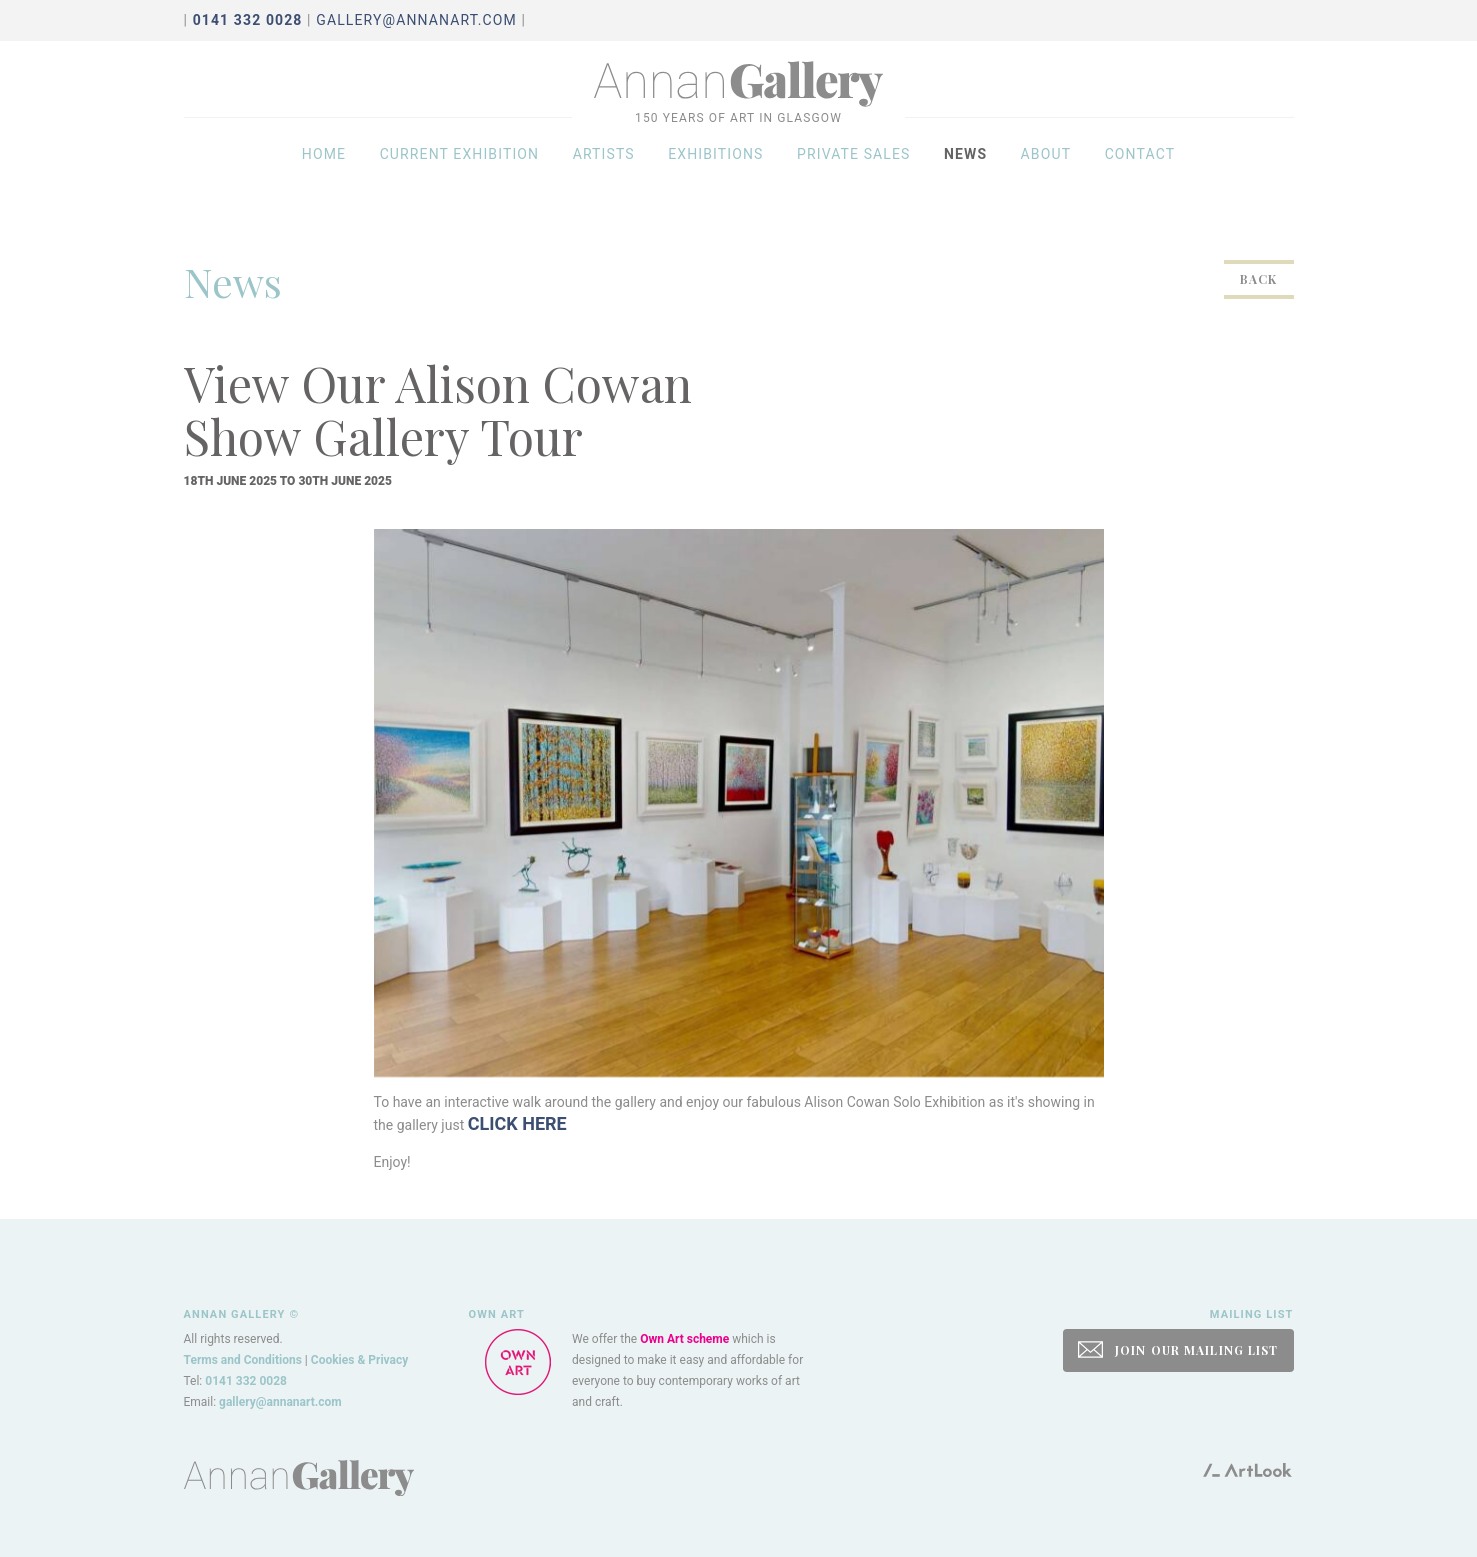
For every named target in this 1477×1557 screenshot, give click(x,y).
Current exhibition (460, 172)
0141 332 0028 (246, 1381)
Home (324, 172)
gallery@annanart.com (416, 20)
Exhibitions (715, 172)
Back (1258, 279)
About (1046, 172)
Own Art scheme (684, 1339)
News (965, 172)
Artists (604, 172)
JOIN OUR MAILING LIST (1178, 1349)
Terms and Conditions (243, 1360)
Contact (1140, 172)
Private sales (854, 172)
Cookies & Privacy (360, 1360)
